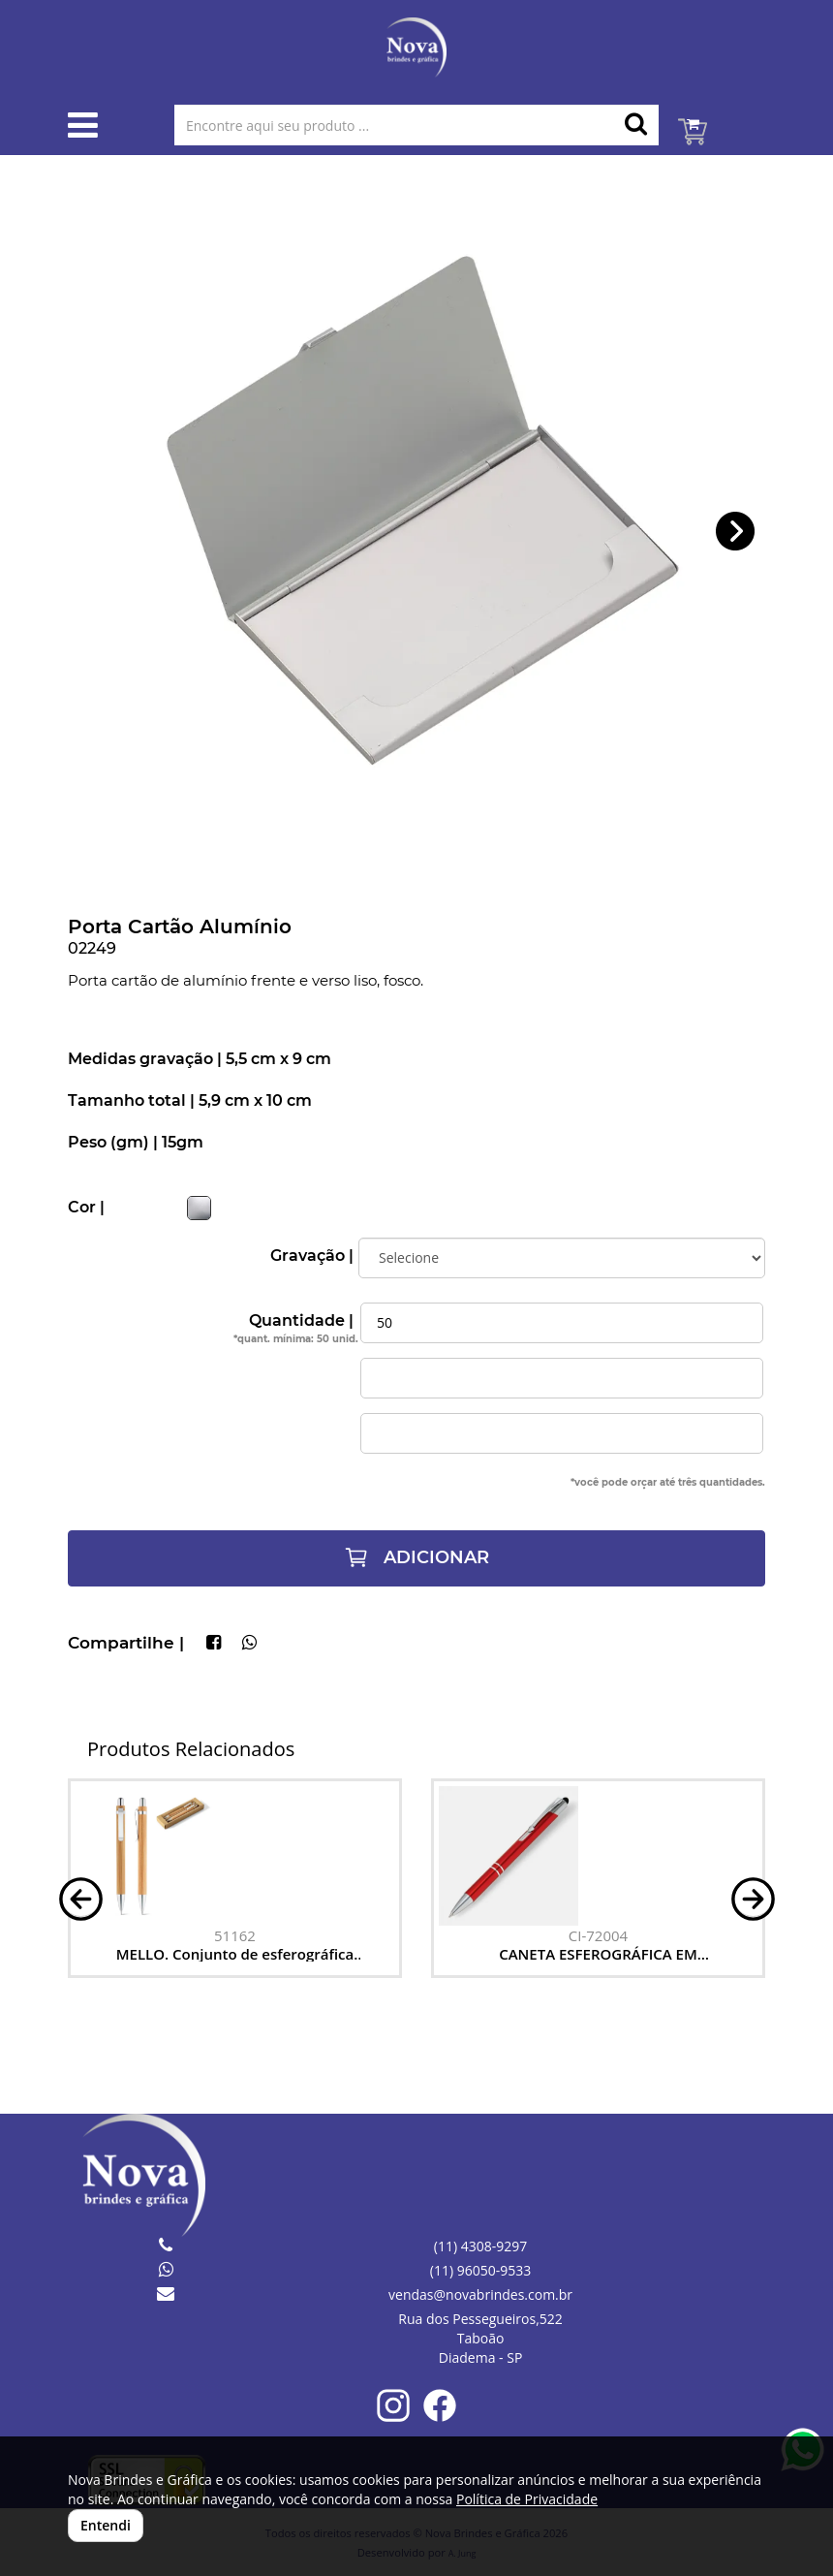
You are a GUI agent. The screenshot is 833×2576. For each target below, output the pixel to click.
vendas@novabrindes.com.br (480, 2294)
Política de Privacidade (527, 2499)
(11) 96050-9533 (480, 2270)
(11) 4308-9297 (480, 2246)
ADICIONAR (416, 1557)
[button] (736, 531)
